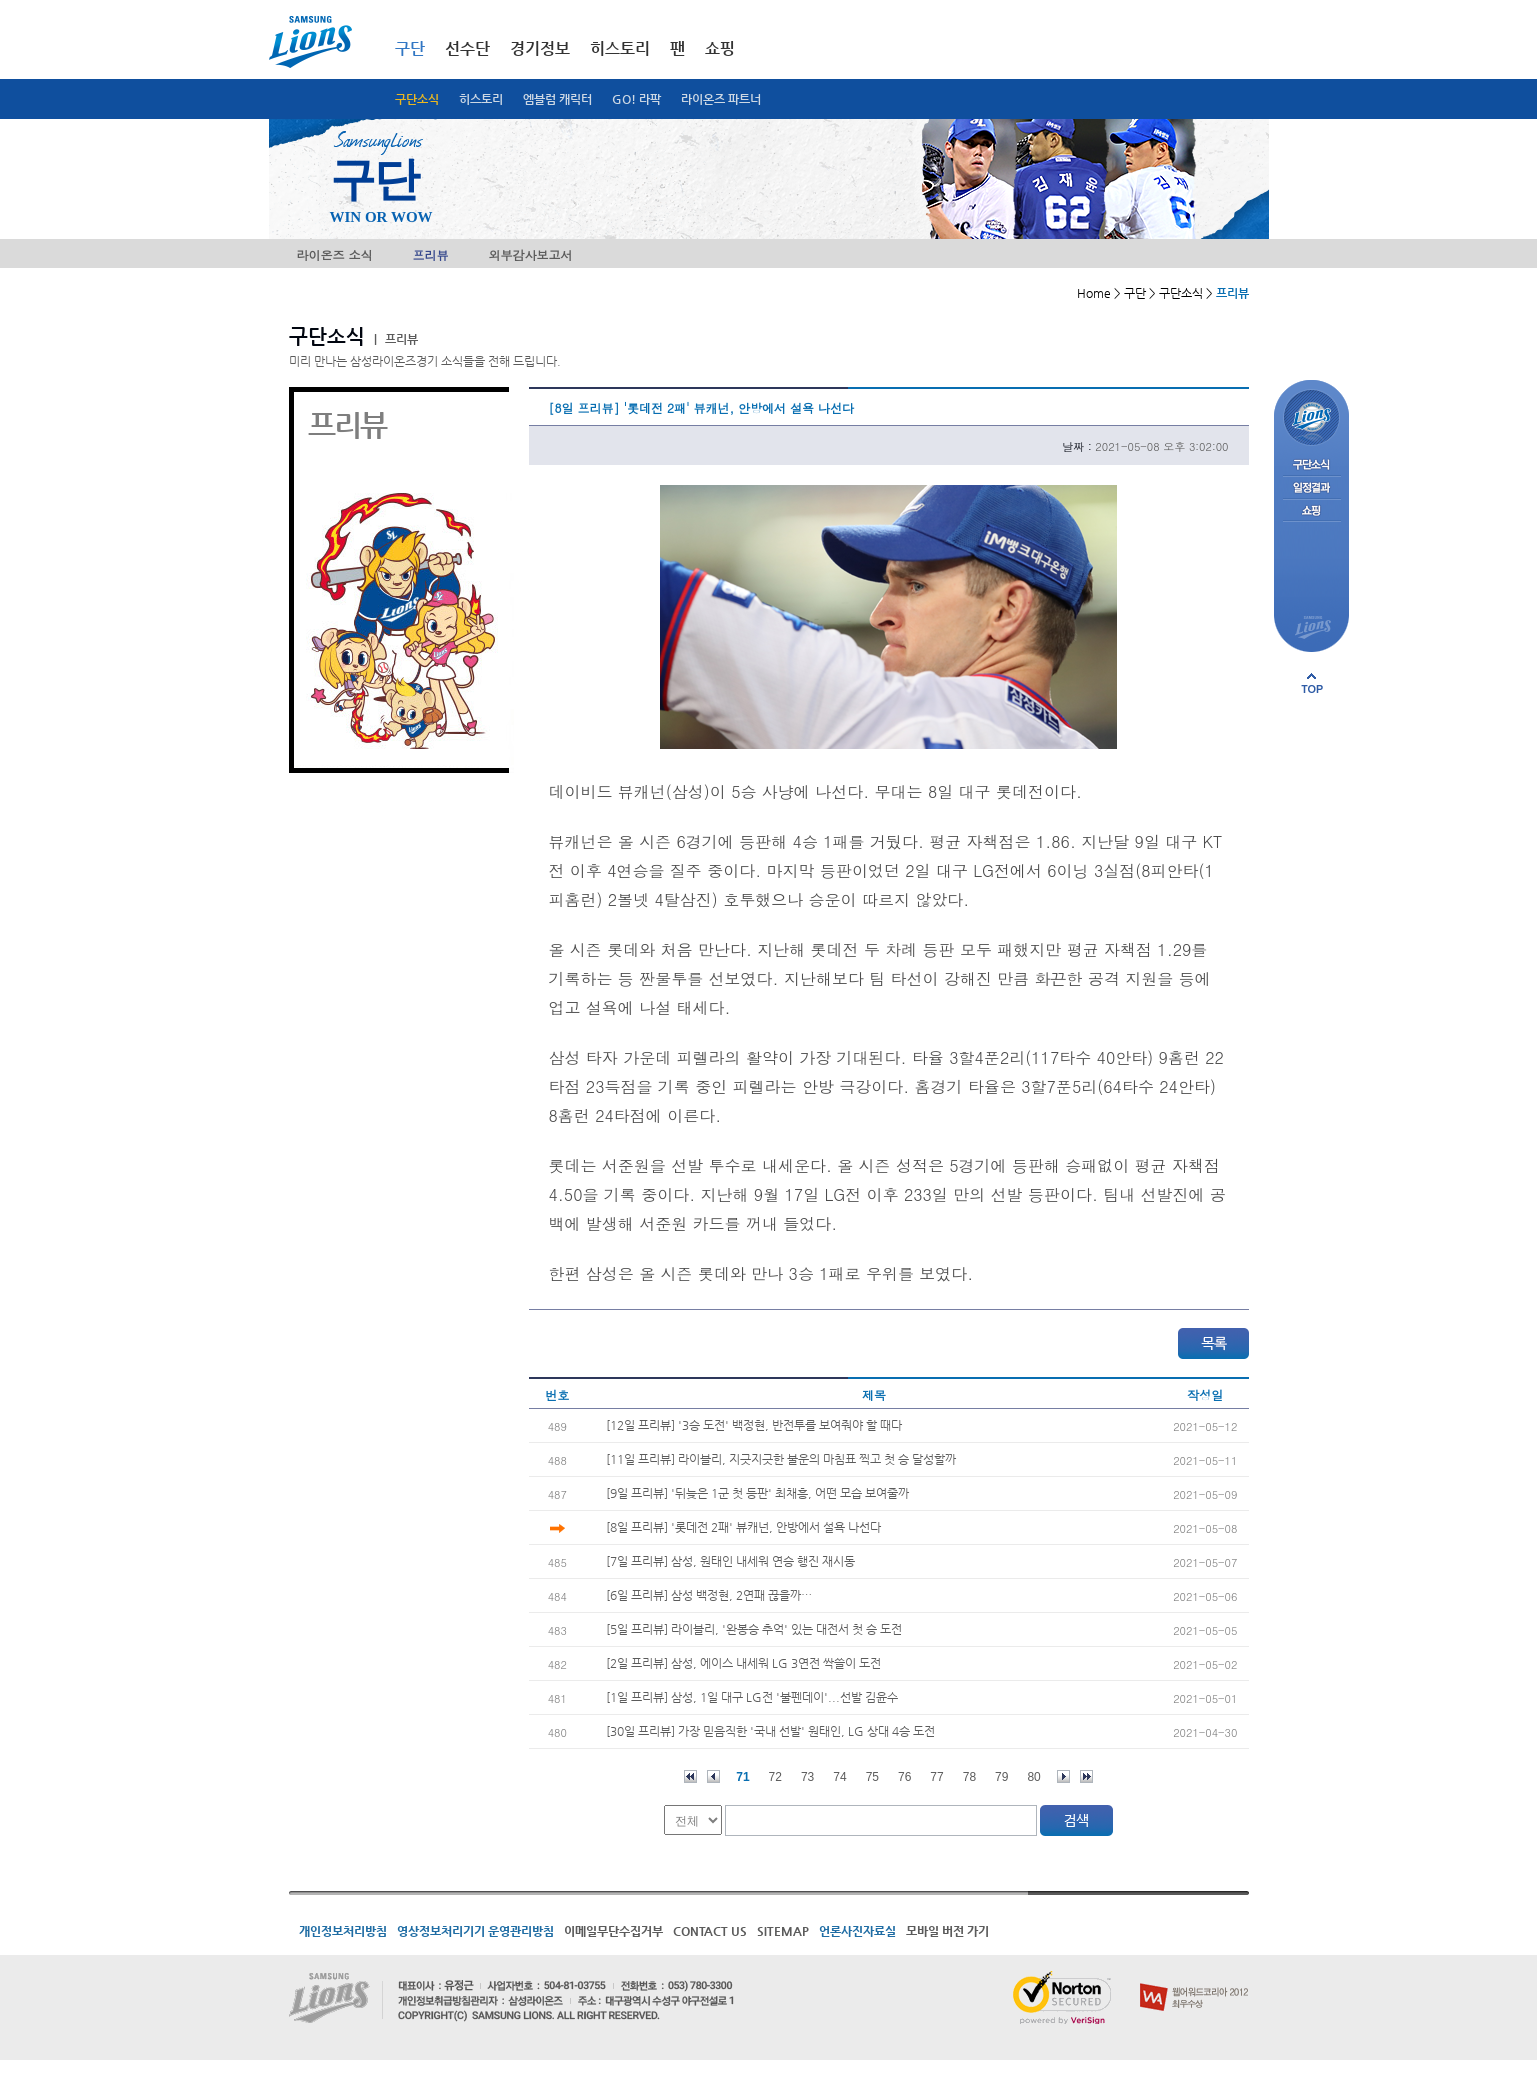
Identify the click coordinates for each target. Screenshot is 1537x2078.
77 (936, 1777)
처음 (690, 1776)
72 (775, 1777)
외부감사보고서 (531, 254)
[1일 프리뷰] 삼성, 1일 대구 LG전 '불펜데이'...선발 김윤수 (752, 1697)
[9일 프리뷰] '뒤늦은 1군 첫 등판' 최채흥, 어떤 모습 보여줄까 (757, 1493)
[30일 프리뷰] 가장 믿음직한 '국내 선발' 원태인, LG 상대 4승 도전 (770, 1731)
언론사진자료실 (857, 1931)
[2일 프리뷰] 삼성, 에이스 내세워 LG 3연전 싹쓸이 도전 (743, 1663)
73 (807, 1777)
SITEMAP (783, 1931)
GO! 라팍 (636, 99)
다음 (1063, 1776)
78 (969, 1777)
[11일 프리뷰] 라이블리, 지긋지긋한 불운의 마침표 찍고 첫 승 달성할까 (781, 1459)
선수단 (467, 48)
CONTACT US (710, 1931)
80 (1033, 1777)
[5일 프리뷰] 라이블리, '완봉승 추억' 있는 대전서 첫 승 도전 (754, 1629)
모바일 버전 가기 (947, 1931)
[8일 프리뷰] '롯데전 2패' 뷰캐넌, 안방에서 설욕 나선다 (743, 1527)
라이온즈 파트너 (721, 99)
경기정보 (540, 48)
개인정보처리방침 (343, 1931)
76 (904, 1777)
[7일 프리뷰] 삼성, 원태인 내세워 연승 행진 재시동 (730, 1561)
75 (872, 1777)
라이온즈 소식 (335, 254)
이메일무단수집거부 (613, 1931)
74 (839, 1777)
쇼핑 (720, 48)
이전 (713, 1776)
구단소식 (417, 99)
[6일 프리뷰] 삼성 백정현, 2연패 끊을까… (709, 1595)
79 (1001, 1777)
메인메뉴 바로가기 (0, 0)
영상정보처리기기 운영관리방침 (475, 1931)
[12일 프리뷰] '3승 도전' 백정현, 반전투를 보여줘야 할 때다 (754, 1425)
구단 (410, 48)
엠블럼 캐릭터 (557, 99)
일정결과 (1311, 488)
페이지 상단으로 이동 (1312, 683)
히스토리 (481, 99)
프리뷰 (431, 254)
